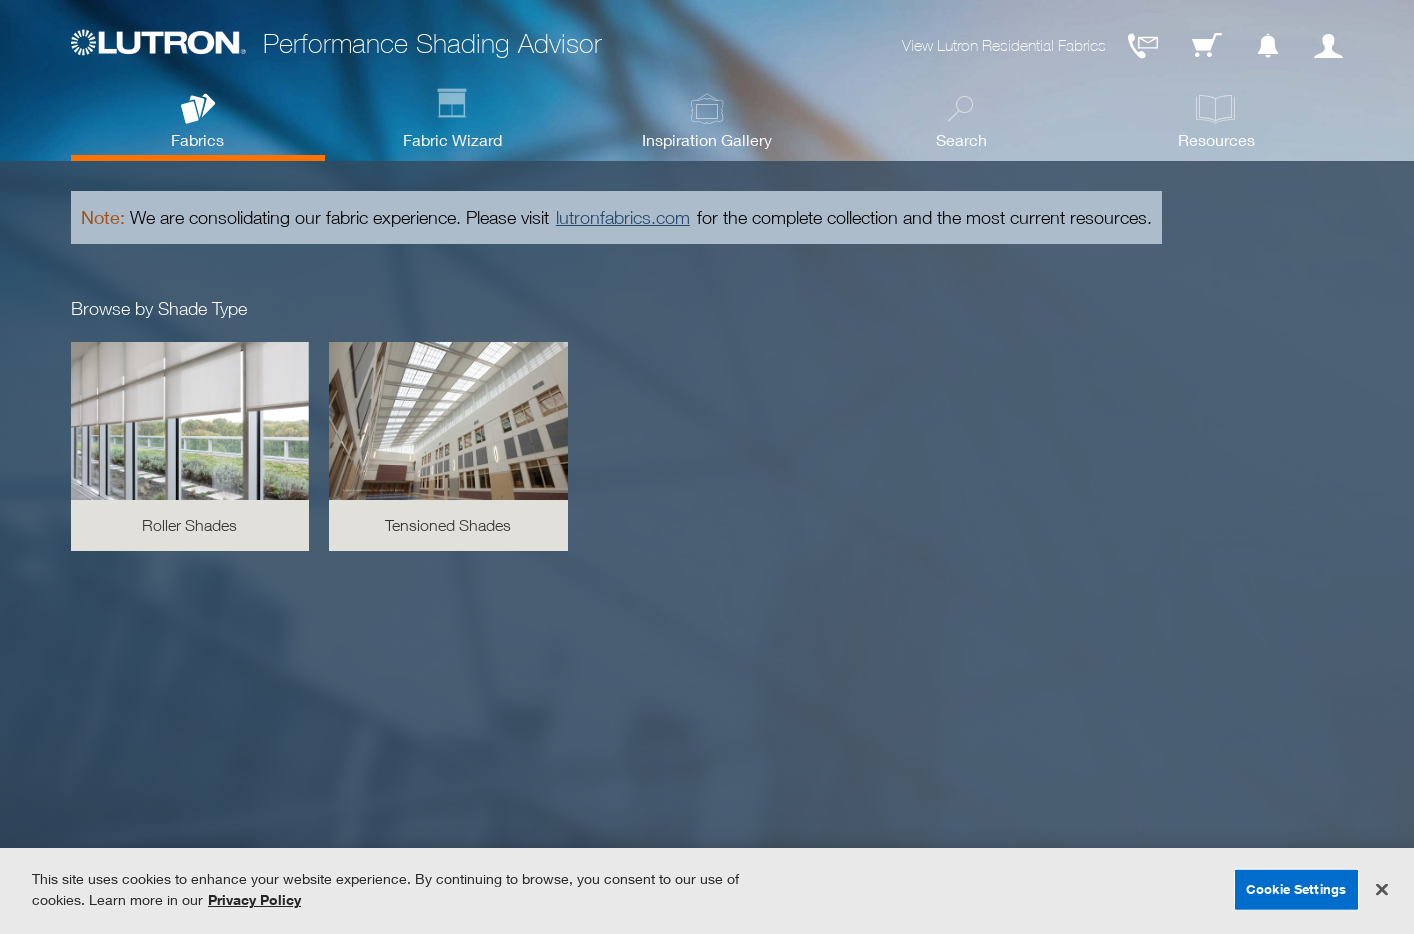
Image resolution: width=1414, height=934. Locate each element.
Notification (1268, 46)
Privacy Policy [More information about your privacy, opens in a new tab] (254, 899)
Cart (1207, 46)
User (1328, 46)
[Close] (1382, 890)
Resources (1216, 139)
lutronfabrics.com (623, 217)
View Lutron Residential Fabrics (1004, 45)
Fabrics (197, 139)
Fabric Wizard (452, 139)
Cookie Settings (1296, 889)
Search (961, 139)
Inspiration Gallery (707, 139)
